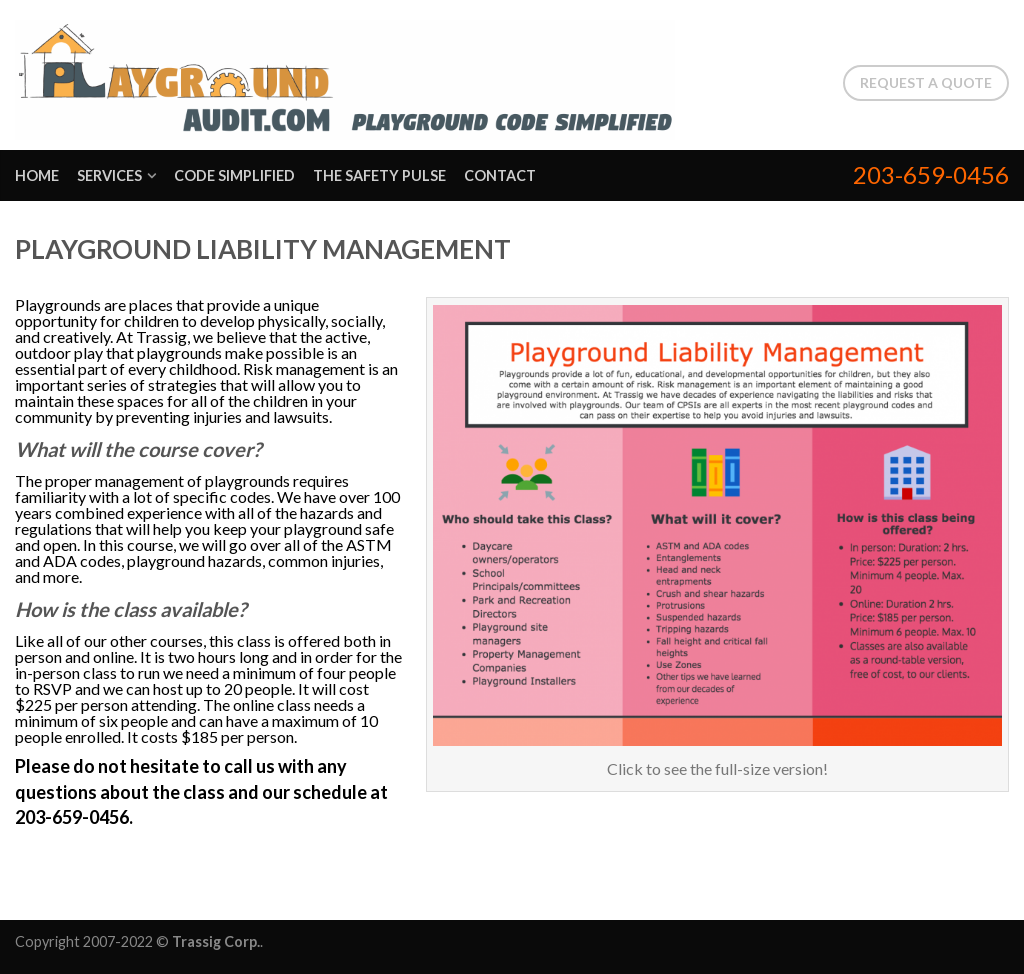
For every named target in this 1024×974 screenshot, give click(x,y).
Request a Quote (926, 82)
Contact (500, 175)
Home (37, 175)
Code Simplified (234, 175)
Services (109, 175)
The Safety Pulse (379, 175)
